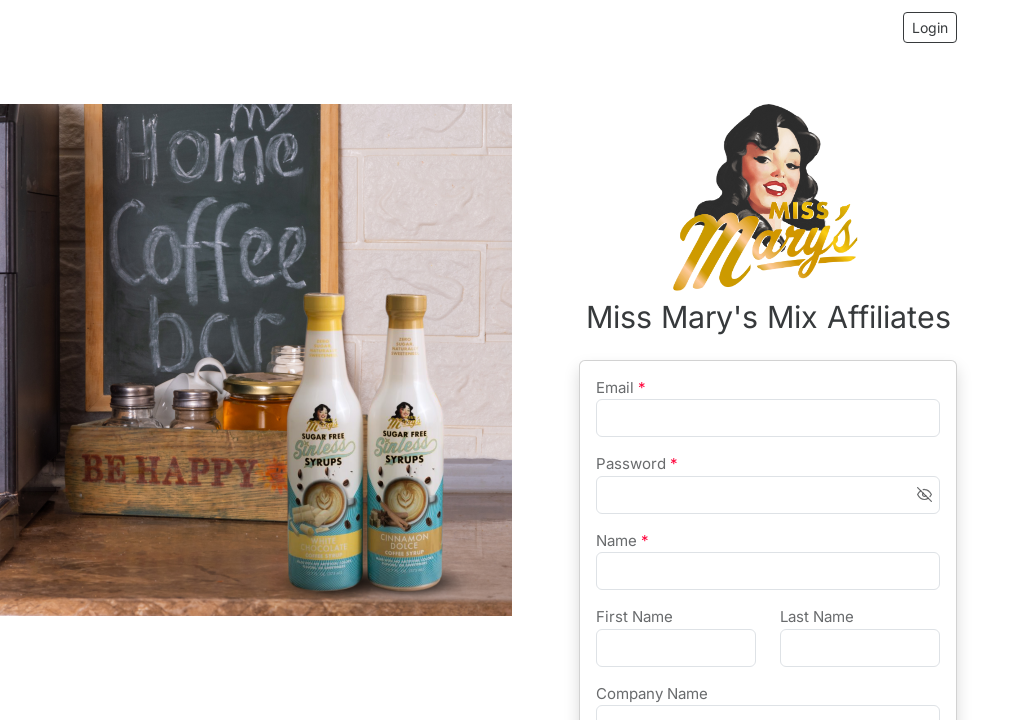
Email (621, 387)
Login (930, 27)
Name (622, 540)
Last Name (817, 616)
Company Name (652, 693)
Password (637, 463)
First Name (634, 616)
